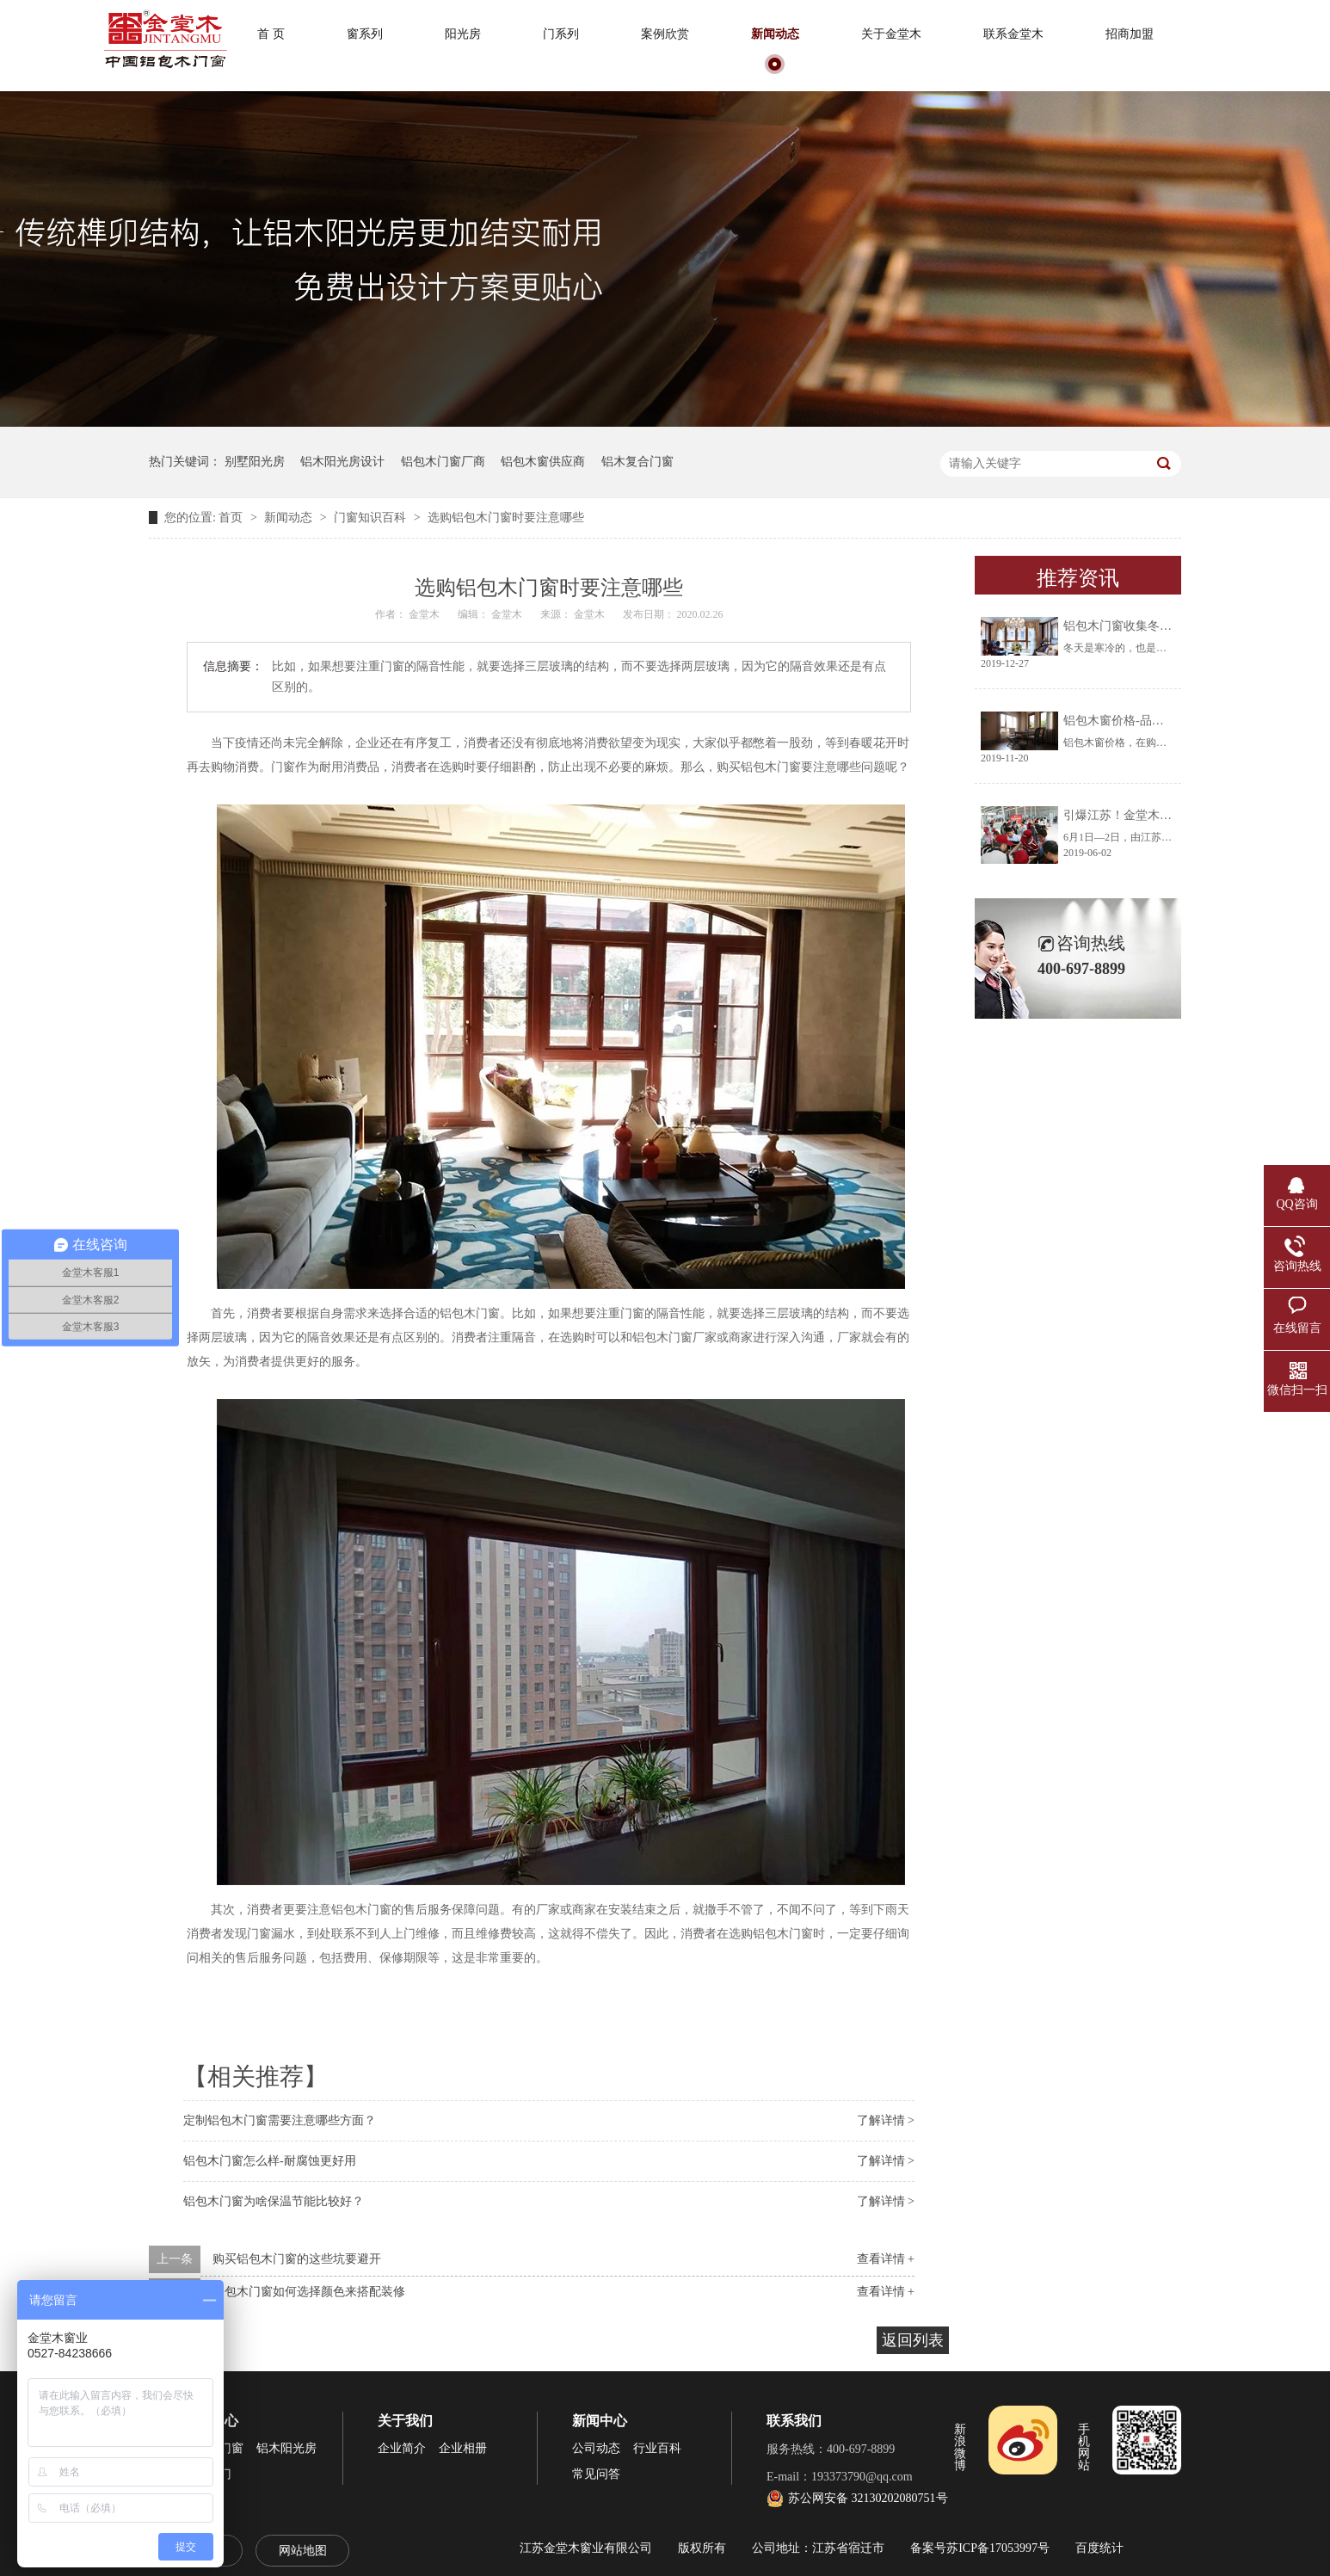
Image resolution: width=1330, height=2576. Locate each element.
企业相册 (463, 2448)
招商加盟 (1129, 34)
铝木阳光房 (286, 2448)
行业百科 (657, 2448)
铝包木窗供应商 (543, 461)
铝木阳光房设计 (342, 461)
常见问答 (596, 2474)
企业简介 (402, 2448)
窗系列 (365, 34)
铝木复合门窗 (637, 461)
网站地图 (303, 2550)
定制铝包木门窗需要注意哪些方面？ (279, 2120)
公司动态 (596, 2448)
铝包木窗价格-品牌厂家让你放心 (1149, 720)
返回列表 (913, 2340)
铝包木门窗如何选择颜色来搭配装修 (308, 2291)
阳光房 (463, 34)
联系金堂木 (1013, 34)
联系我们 (794, 2420)
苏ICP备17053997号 (998, 2548)
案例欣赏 (665, 34)
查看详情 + (885, 2258)
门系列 (561, 34)
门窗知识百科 (371, 517)
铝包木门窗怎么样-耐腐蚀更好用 (269, 2160)
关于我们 (405, 2420)
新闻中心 (599, 2420)
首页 (232, 517)
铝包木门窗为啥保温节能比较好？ (273, 2201)
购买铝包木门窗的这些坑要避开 (296, 2258)
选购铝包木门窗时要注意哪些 (506, 517)
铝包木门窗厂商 (443, 461)
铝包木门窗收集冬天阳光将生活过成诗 (1165, 625)
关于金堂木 (891, 34)
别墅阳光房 (255, 461)
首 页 (271, 34)
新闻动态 (775, 34)
